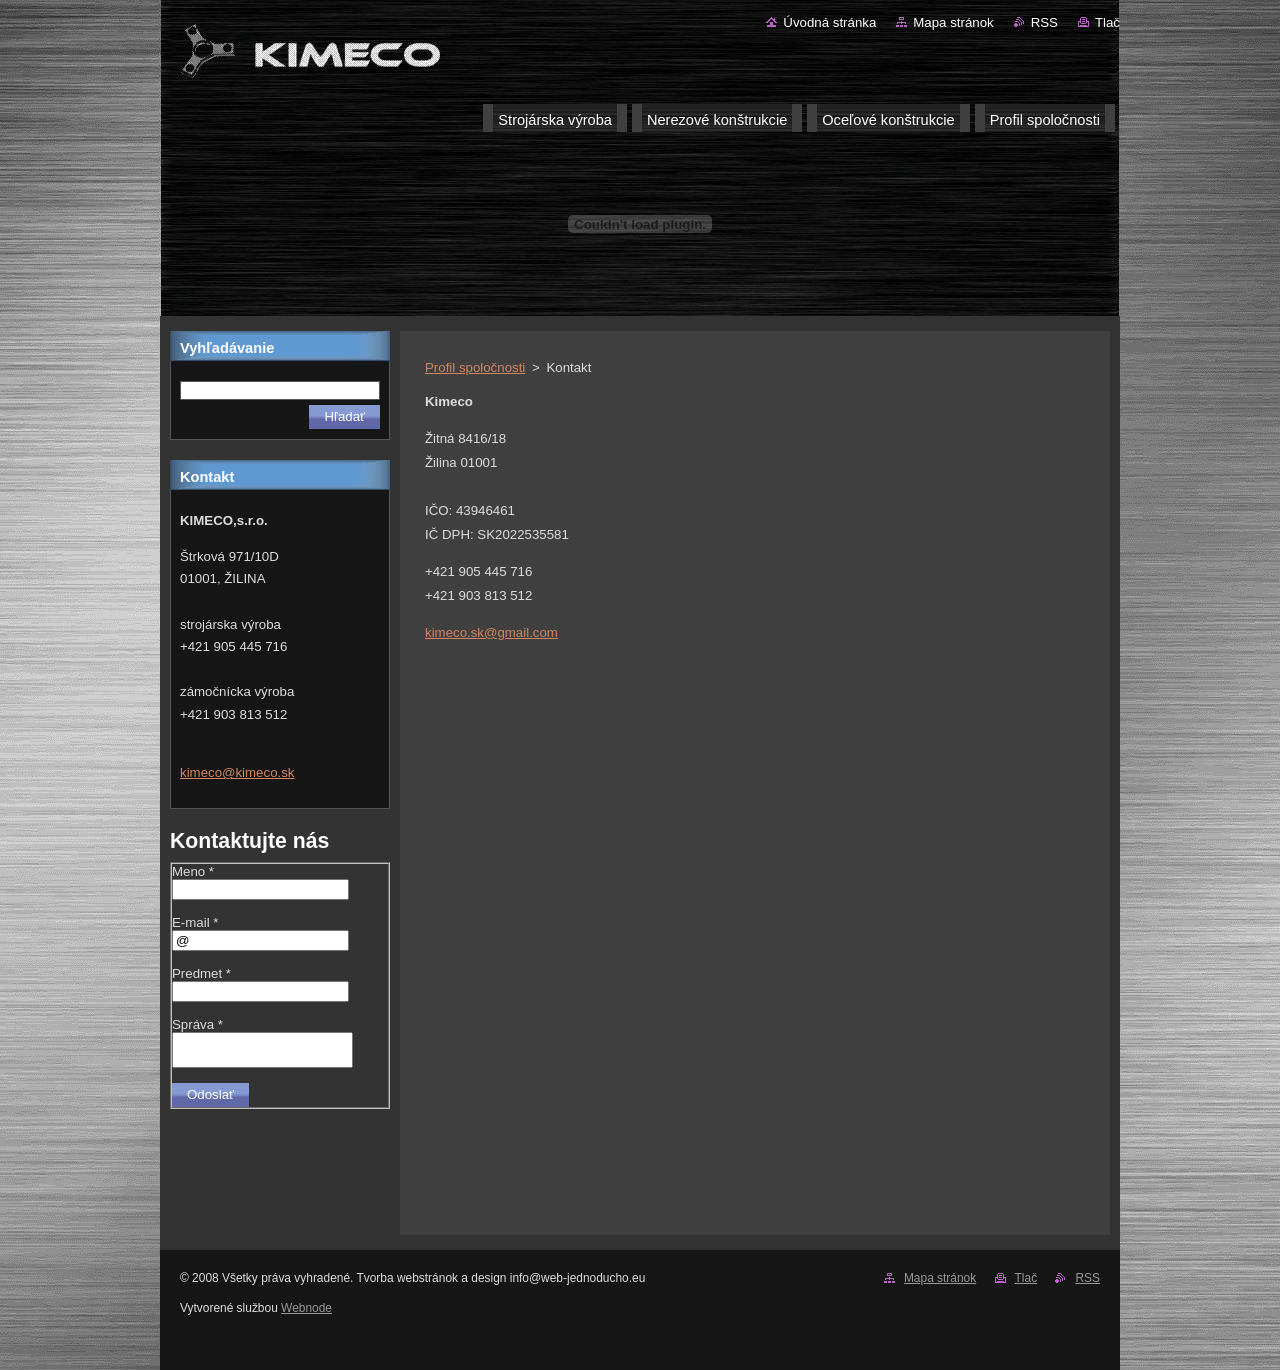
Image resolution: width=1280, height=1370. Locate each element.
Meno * (193, 871)
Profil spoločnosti (475, 367)
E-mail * (195, 922)
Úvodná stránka (829, 22)
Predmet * (201, 973)
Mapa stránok (953, 22)
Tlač (1107, 22)
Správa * (197, 1024)
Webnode (306, 1308)
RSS (1044, 22)
